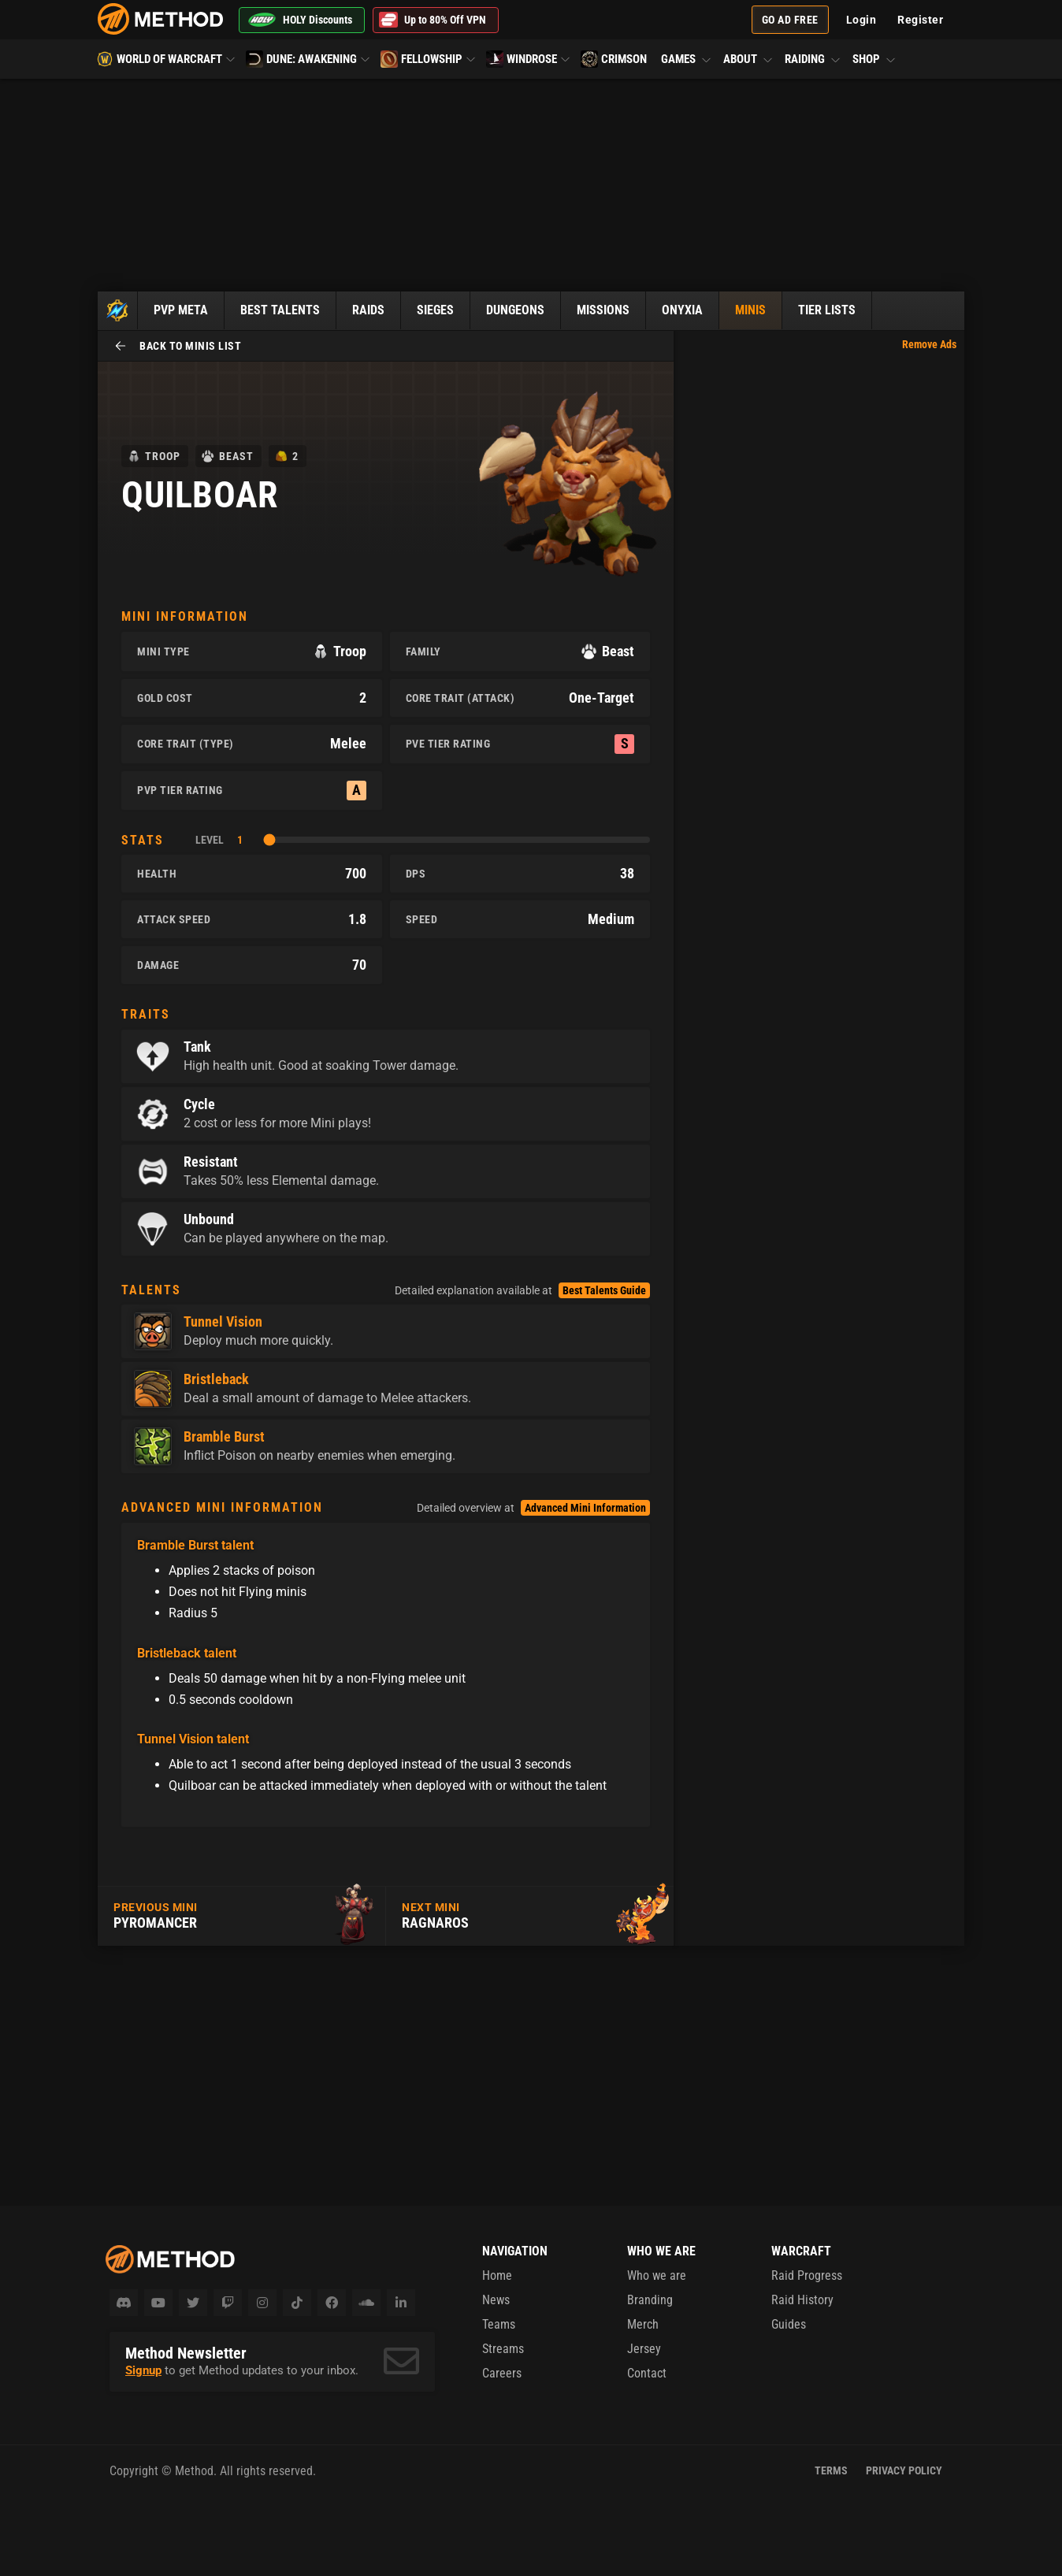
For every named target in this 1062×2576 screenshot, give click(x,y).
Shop (872, 59)
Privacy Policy (904, 2470)
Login (861, 19)
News (496, 2299)
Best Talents (280, 310)
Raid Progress (806, 2275)
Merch (643, 2324)
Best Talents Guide (604, 1290)
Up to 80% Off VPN (432, 20)
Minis (750, 310)
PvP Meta (181, 310)
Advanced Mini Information (585, 1507)
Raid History (802, 2299)
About (748, 59)
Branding (650, 2299)
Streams (503, 2348)
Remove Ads (929, 344)
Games (686, 59)
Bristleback (216, 1379)
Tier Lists (827, 310)
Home (497, 2275)
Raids (368, 310)
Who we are (656, 2275)
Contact (647, 2373)
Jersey (644, 2348)
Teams (498, 2324)
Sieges (435, 310)
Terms (831, 2470)
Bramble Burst (224, 1437)
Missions (603, 310)
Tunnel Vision (223, 1322)
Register (920, 19)
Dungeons (515, 310)
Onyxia (682, 310)
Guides (788, 2324)
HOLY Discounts (299, 20)
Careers (502, 2373)
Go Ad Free (790, 19)
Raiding (813, 59)
